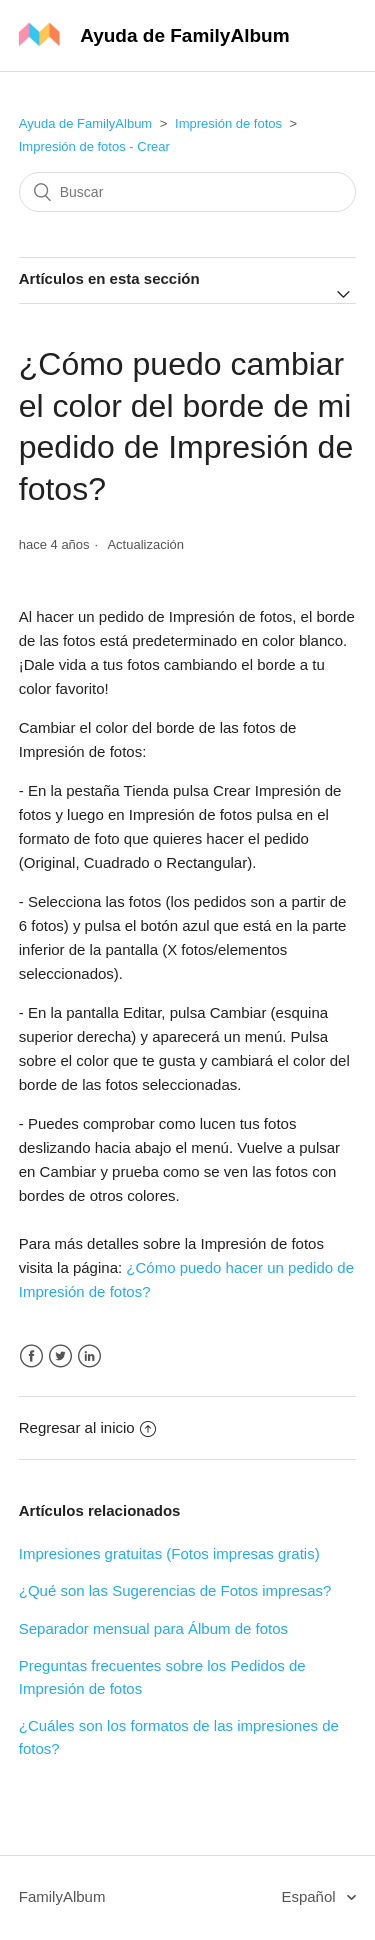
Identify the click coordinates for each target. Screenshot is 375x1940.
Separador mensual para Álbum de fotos (153, 1628)
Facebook (31, 1356)
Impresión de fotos (228, 123)
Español (310, 1896)
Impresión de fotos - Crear (94, 146)
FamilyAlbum (62, 1896)
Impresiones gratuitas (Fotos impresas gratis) (169, 1553)
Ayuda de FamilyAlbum (85, 123)
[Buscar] (188, 192)
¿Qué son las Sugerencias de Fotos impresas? (175, 1590)
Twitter (60, 1356)
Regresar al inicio (87, 1427)
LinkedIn (89, 1356)
